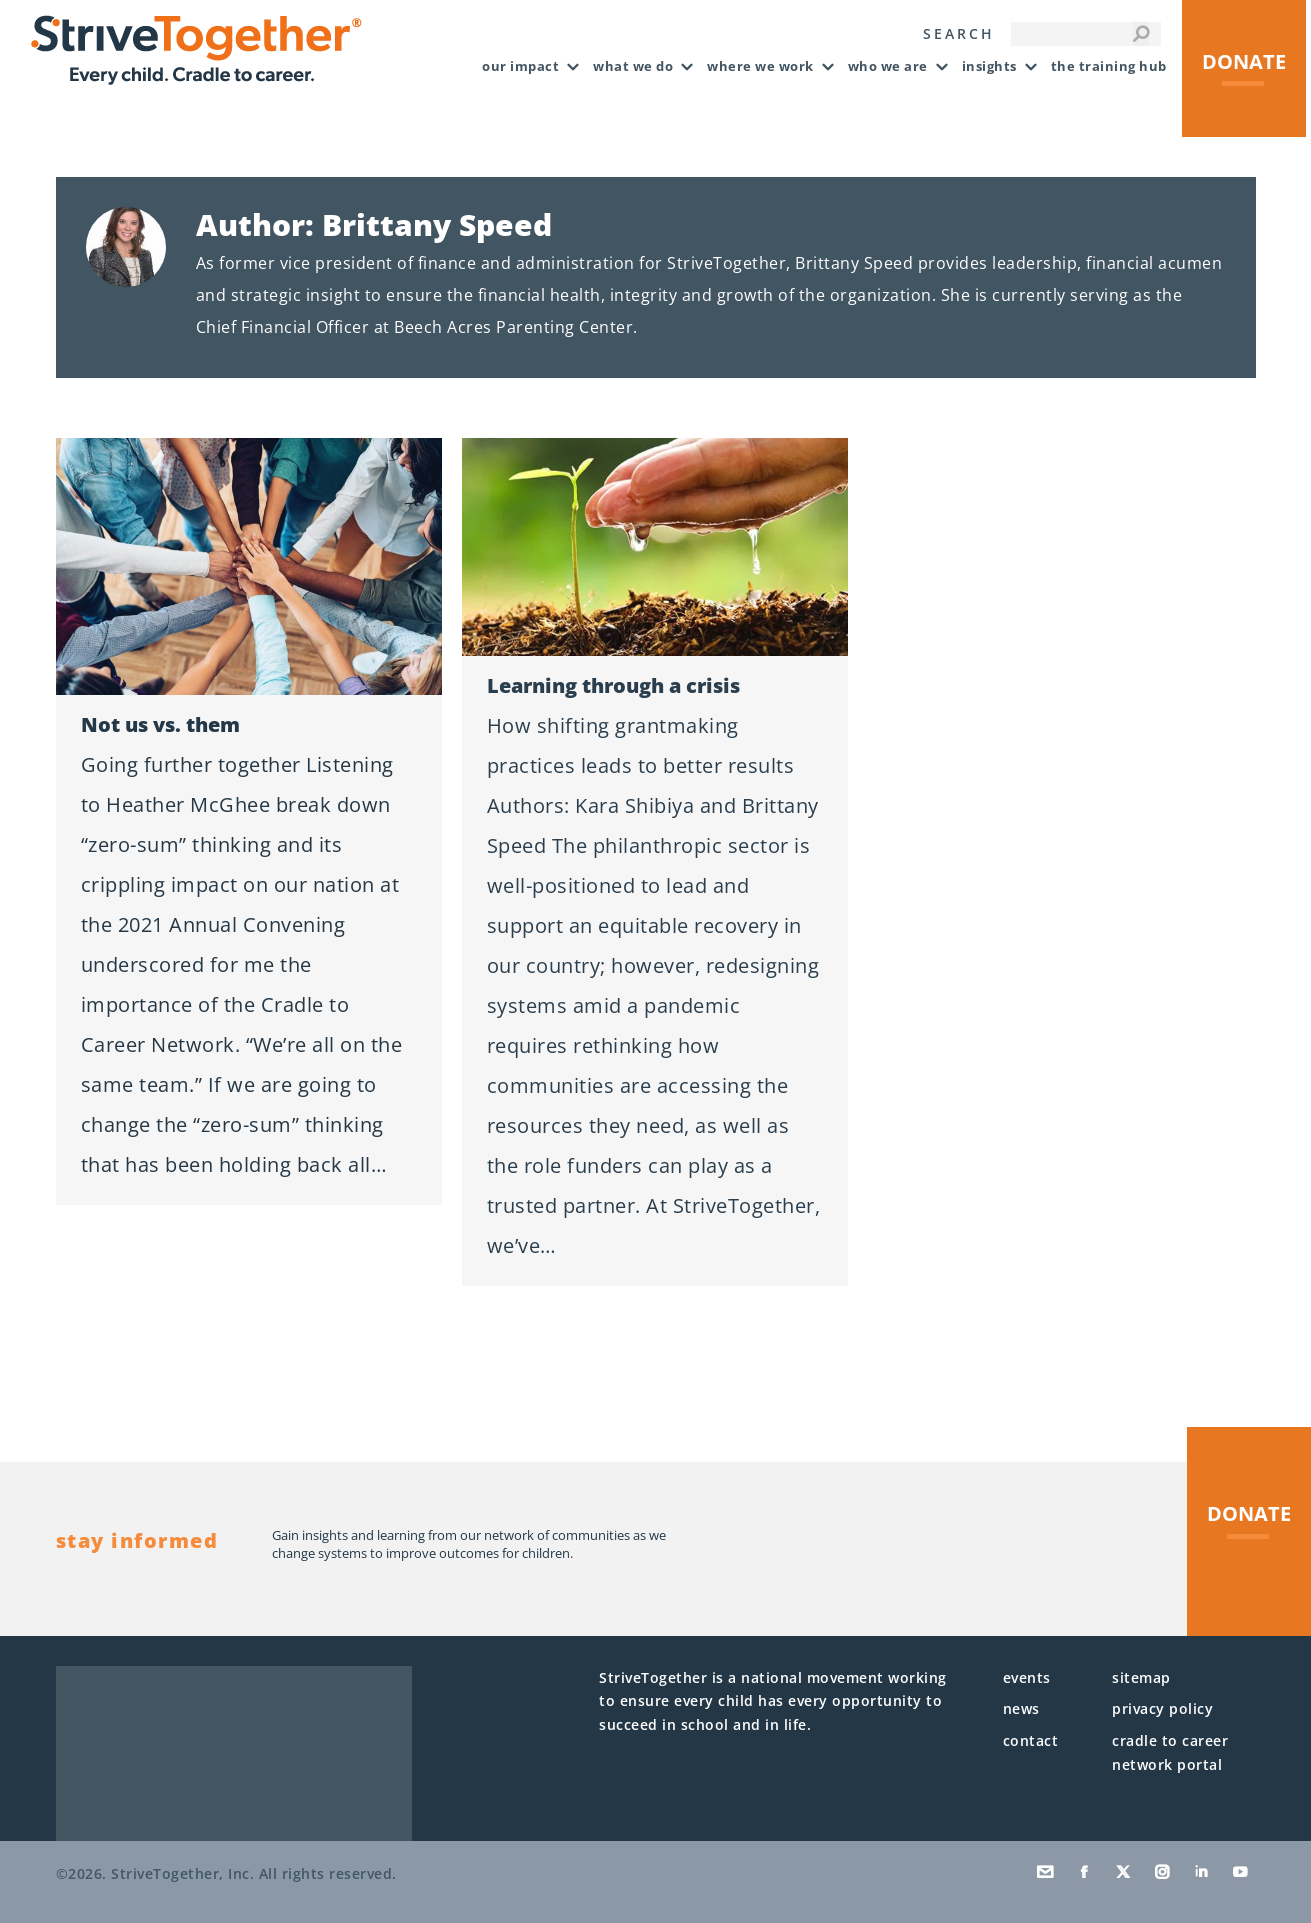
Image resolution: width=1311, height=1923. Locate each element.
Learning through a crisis (613, 685)
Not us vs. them (160, 724)
